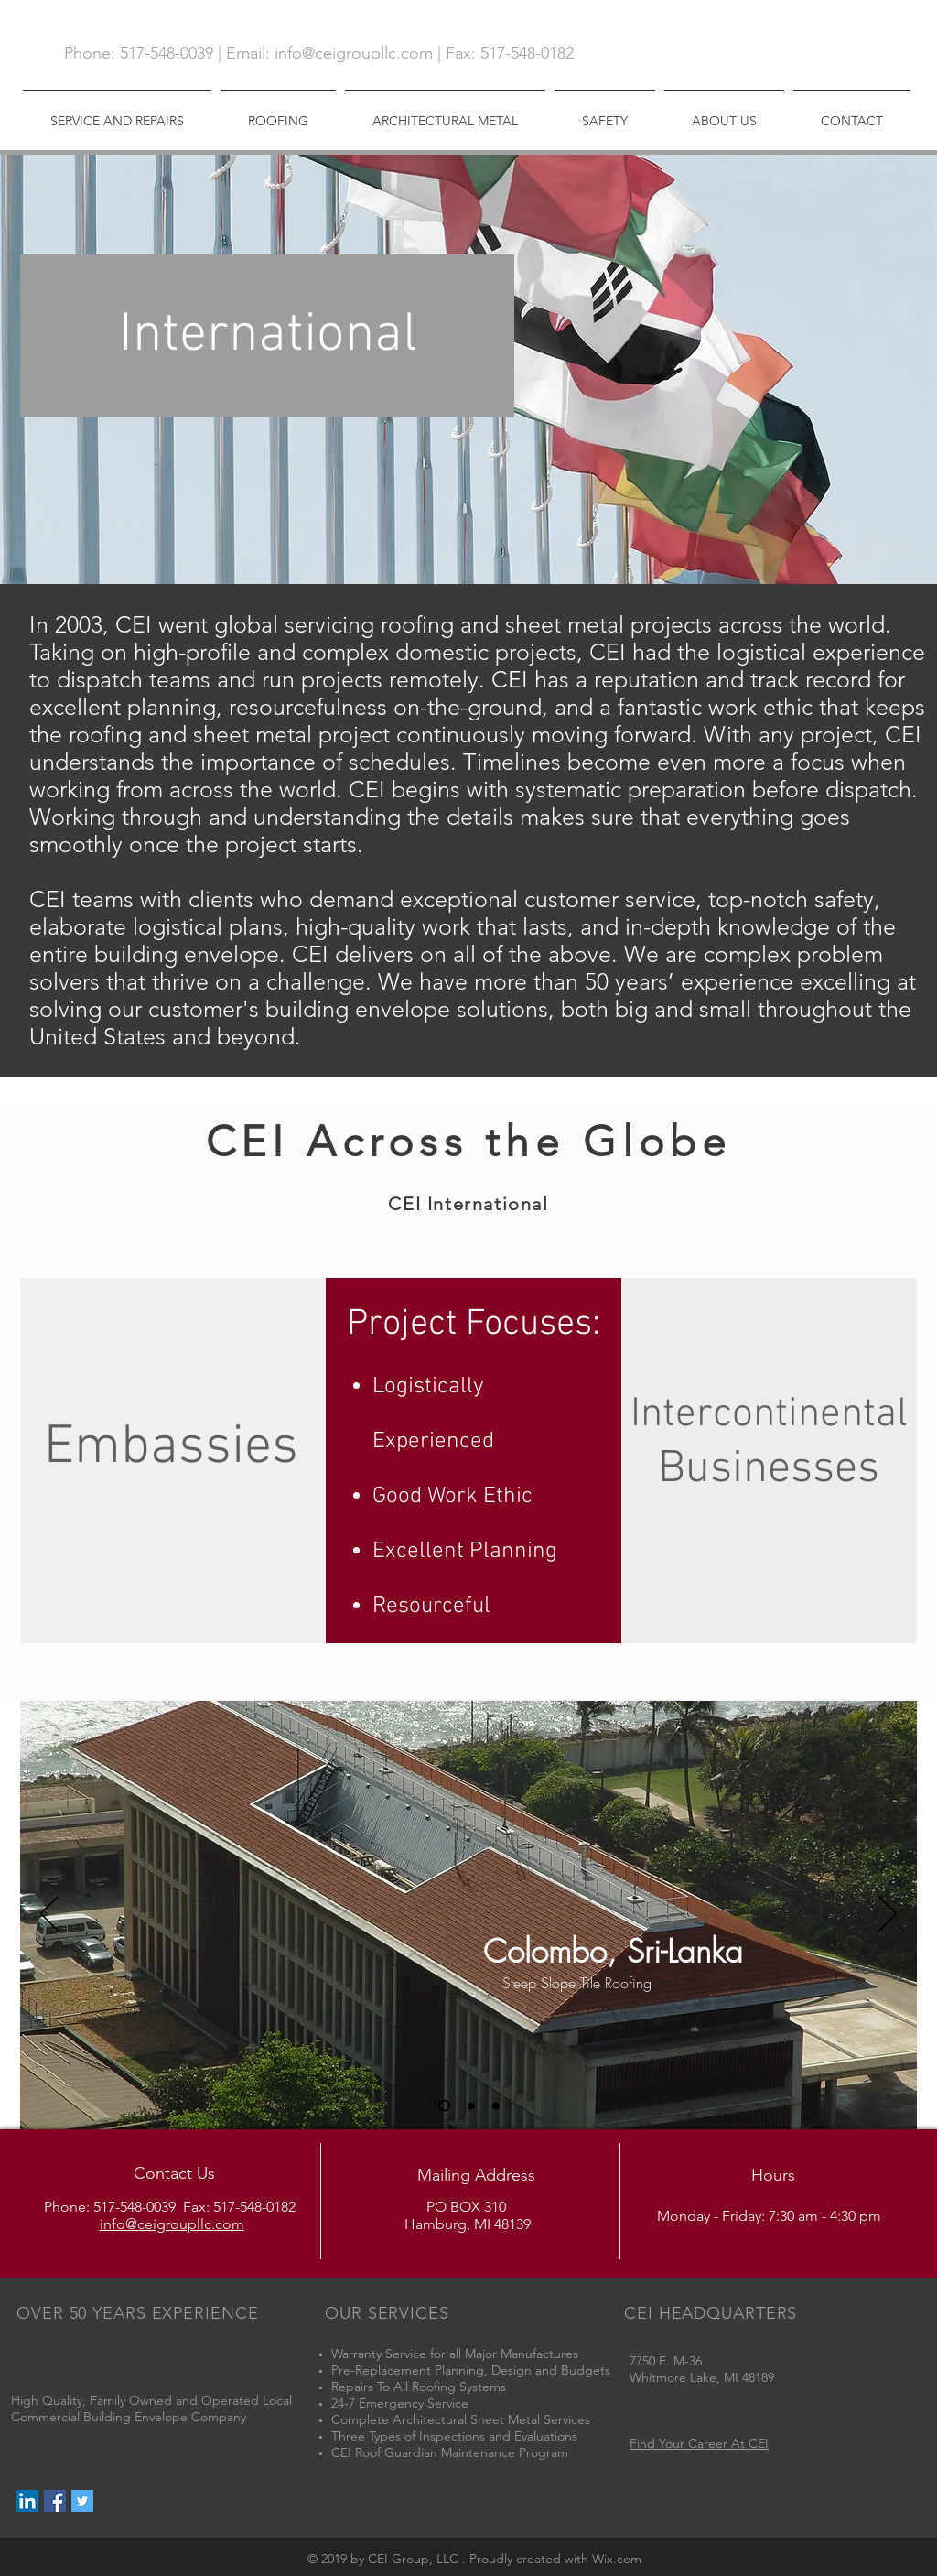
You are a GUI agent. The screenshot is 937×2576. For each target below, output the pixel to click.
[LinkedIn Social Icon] (27, 2501)
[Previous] (49, 1915)
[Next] (887, 1915)
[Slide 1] (444, 2106)
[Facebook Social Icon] (55, 2501)
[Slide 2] (471, 2105)
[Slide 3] (496, 2105)
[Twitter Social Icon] (82, 2501)
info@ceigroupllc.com (354, 53)
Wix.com (616, 2558)
